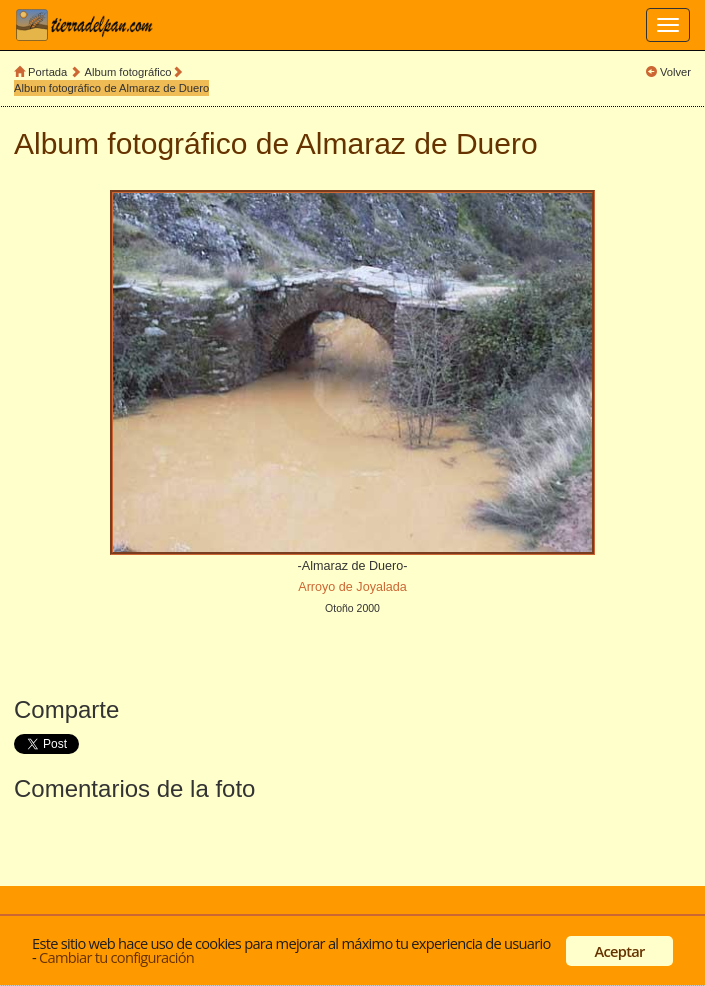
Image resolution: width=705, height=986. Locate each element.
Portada (47, 72)
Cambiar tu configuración (116, 957)
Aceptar (620, 951)
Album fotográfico (128, 72)
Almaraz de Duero (417, 143)
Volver (675, 72)
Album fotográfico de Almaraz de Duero (111, 88)
